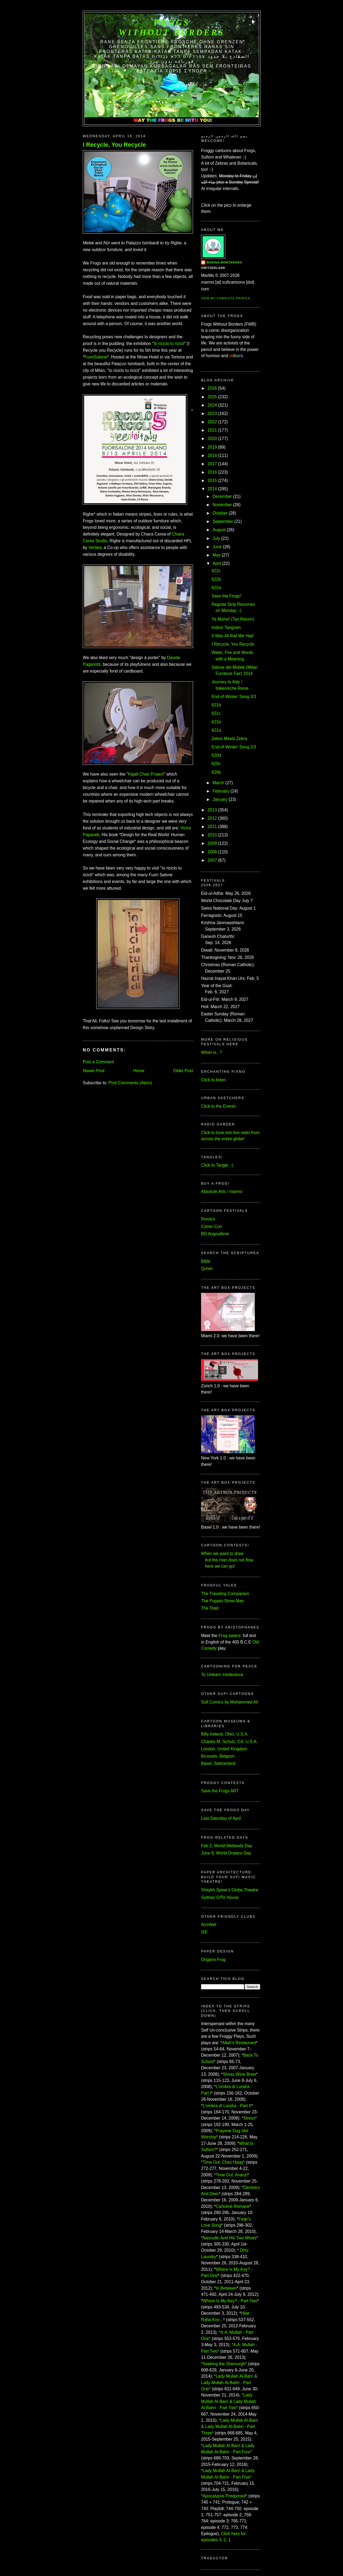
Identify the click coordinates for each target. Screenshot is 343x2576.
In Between (226, 2288)
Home (139, 1070)
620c (216, 763)
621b (216, 722)
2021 (212, 430)
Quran (207, 1268)
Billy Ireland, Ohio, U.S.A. (224, 1734)
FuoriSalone (95, 357)
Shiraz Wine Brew (239, 2074)
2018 (212, 455)
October (220, 513)
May (216, 555)
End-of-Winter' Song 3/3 (234, 696)
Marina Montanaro (224, 262)
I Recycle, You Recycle (114, 144)
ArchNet (208, 1924)
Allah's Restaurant (239, 2042)
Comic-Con (211, 1226)
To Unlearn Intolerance (222, 1674)
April (217, 563)
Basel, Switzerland (218, 1763)
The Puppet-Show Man (222, 1601)
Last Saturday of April (221, 1818)
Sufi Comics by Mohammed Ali (229, 1702)
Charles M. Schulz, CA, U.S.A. (229, 1741)
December (222, 496)
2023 (212, 413)
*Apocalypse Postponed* (224, 2496)
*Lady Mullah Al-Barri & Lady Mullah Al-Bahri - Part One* (229, 2382)
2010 (212, 835)
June (217, 546)
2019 (212, 447)
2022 (212, 422)
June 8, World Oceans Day (226, 1853)
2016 (212, 472)
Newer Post (94, 1070)
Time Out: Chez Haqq (223, 2162)
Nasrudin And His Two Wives (229, 2238)
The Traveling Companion (225, 1593)
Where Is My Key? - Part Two (230, 2301)
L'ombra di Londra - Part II (227, 2105)
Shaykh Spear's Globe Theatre (229, 1890)
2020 (212, 438)
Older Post (183, 1070)
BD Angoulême (215, 1233)
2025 (212, 397)
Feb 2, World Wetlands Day (226, 1845)
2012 (212, 818)
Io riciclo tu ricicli (169, 343)
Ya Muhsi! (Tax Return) (233, 619)
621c (216, 713)
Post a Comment (98, 1062)
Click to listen (213, 1080)
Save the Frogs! (226, 596)
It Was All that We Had (232, 636)
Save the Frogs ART (220, 1791)
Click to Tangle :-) (217, 1165)
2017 (212, 464)
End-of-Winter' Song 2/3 (234, 747)
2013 (212, 810)
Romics (208, 1219)
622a (216, 587)
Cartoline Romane (233, 2206)
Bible (205, 1261)
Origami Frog (213, 1959)
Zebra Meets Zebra (229, 738)
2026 (212, 388)
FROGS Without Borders (172, 27)
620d (216, 755)
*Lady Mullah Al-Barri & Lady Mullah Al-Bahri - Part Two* (228, 2401)
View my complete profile (225, 298)
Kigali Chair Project (146, 774)
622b (216, 579)
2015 (212, 480)
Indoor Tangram (226, 627)
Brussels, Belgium (218, 1756)
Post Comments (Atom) (130, 1083)
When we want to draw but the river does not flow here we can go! (227, 1559)
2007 (212, 860)
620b (216, 772)
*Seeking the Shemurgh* (224, 2364)
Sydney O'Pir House (220, 1897)
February (221, 791)
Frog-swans (229, 1635)
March (218, 782)
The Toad (210, 1608)
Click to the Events (218, 1106)
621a (216, 730)
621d (216, 705)
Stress (249, 2118)
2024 (212, 405)
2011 (212, 826)
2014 (212, 489)
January (220, 799)
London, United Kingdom (224, 1749)
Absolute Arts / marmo (221, 1191)
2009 (212, 843)
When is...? (211, 1052)
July (216, 538)
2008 (212, 852)
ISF (204, 1932)
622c (216, 570)
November (222, 504)
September (223, 521)
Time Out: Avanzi (232, 2175)
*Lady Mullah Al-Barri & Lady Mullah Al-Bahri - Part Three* (229, 2426)
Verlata (95, 547)
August (219, 529)
